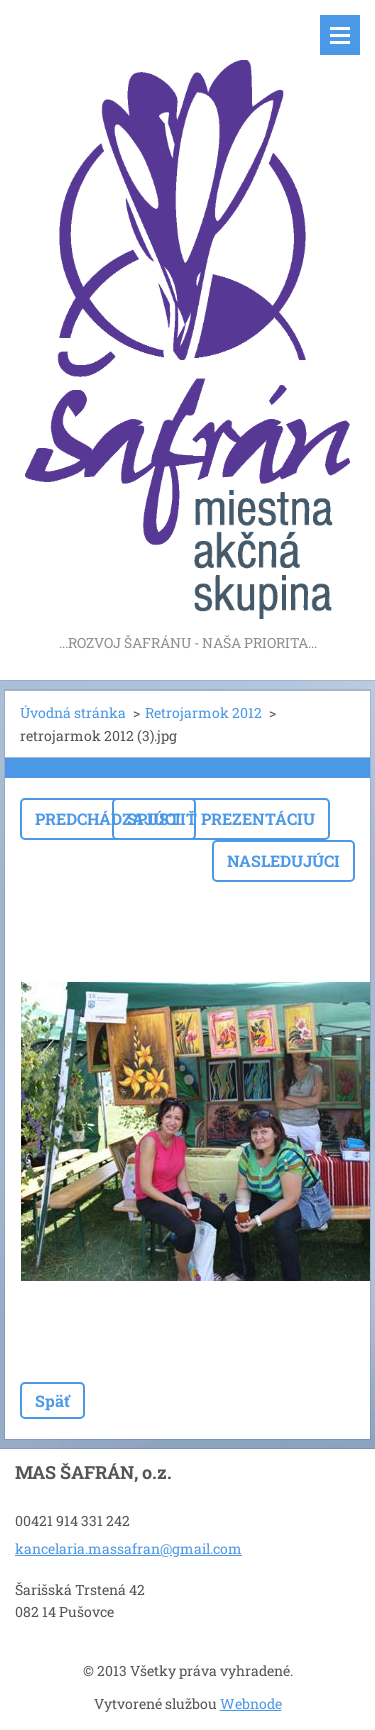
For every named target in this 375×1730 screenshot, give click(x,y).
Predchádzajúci (108, 818)
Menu (340, 35)
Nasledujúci (283, 860)
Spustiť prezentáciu (221, 818)
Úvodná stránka (73, 712)
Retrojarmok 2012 (203, 712)
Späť (52, 1400)
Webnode (251, 1703)
